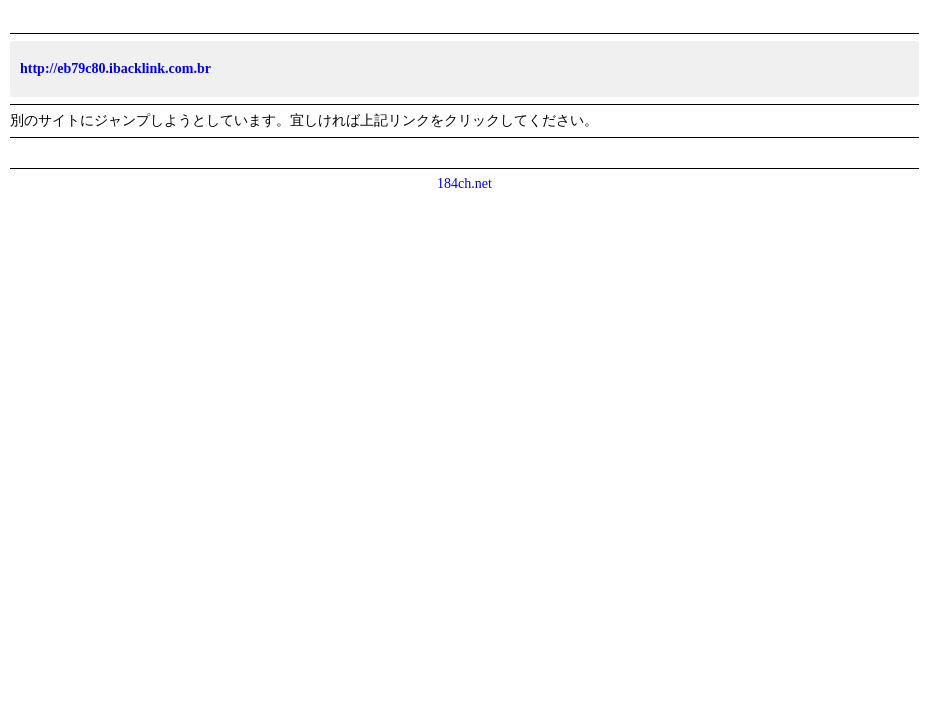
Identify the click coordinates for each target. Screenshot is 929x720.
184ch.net (464, 183)
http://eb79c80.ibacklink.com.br (115, 68)
